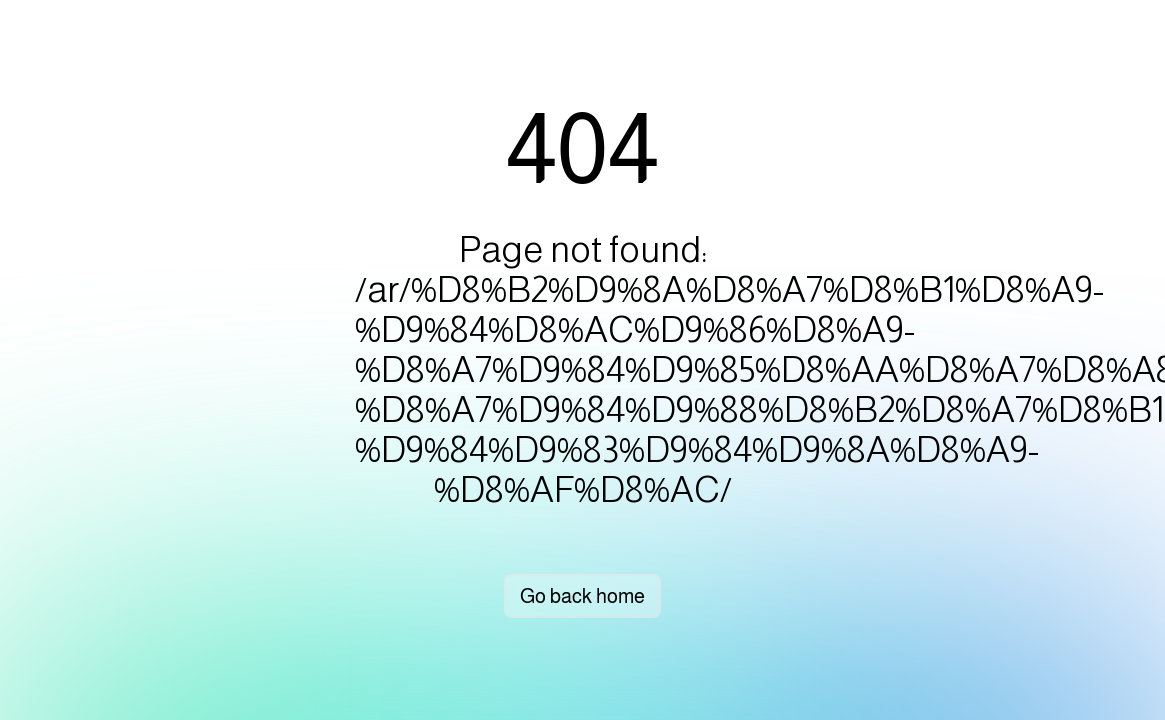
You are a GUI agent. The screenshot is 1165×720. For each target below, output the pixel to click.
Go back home (582, 596)
